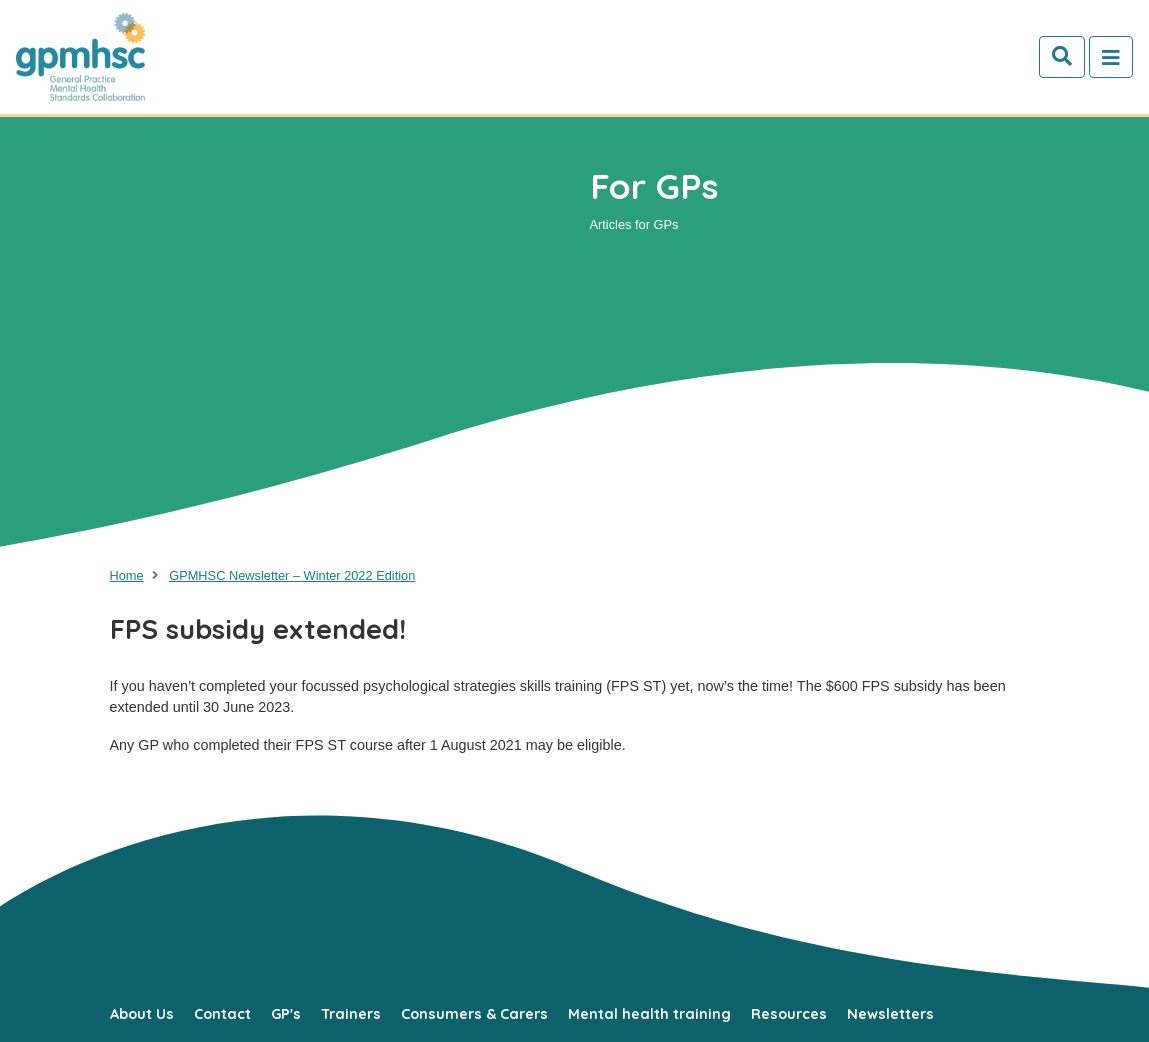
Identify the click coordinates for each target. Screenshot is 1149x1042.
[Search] (1062, 57)
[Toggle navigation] (1111, 57)
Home (127, 575)
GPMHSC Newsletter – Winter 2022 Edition (292, 575)
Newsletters (890, 1014)
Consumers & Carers (474, 1014)
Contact (222, 1014)
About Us (142, 1014)
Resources (789, 1014)
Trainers (351, 1014)
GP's (286, 1014)
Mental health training (649, 1014)
